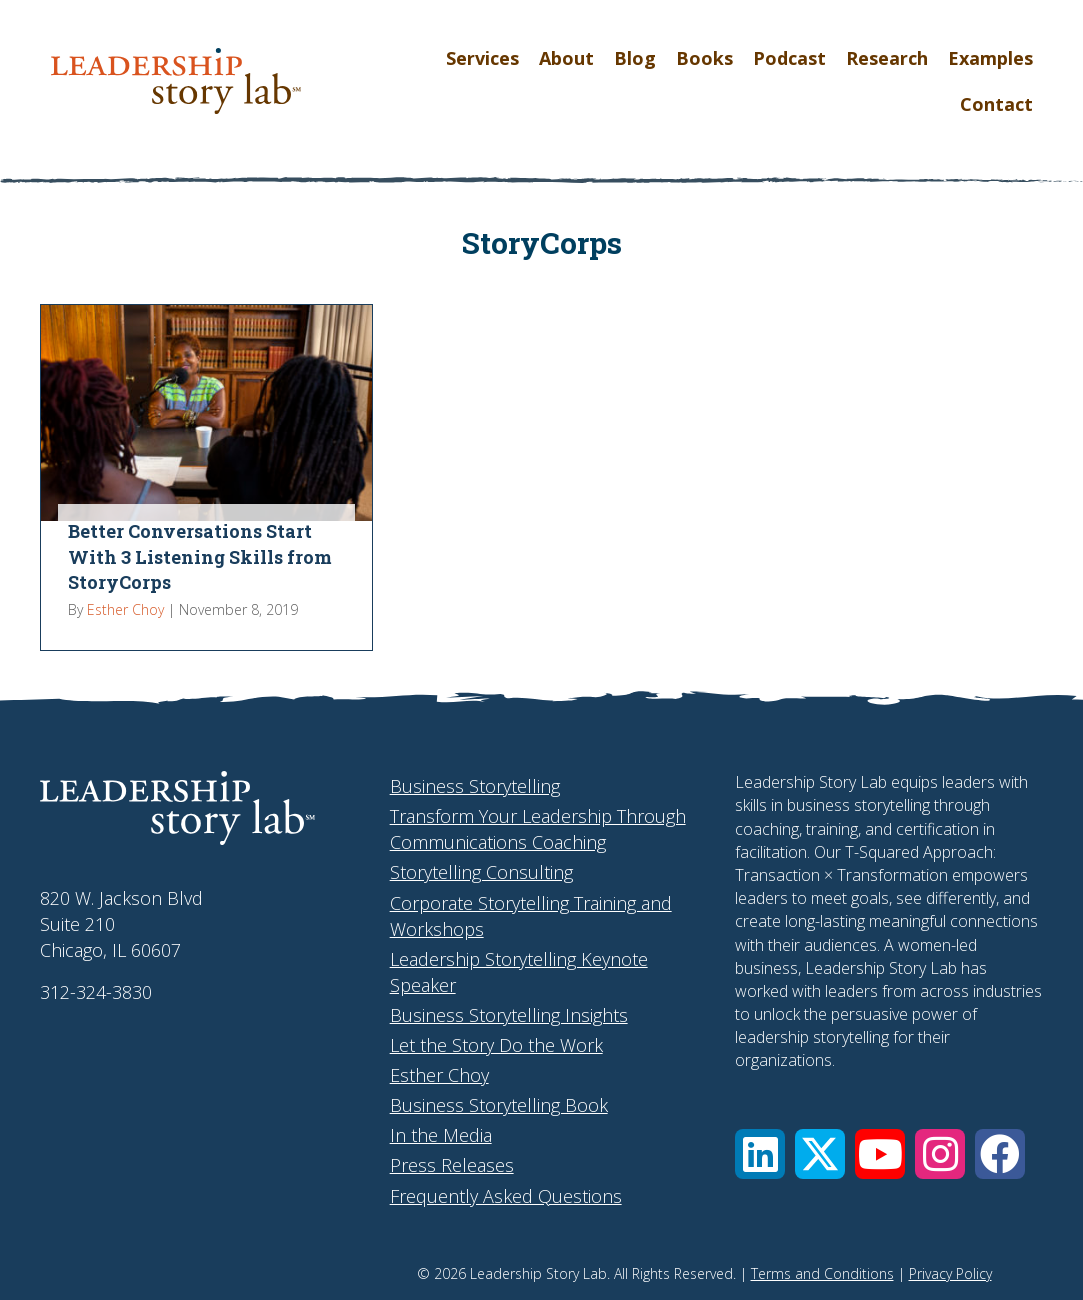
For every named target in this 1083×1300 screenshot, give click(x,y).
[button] (760, 1154)
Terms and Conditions (822, 1273)
